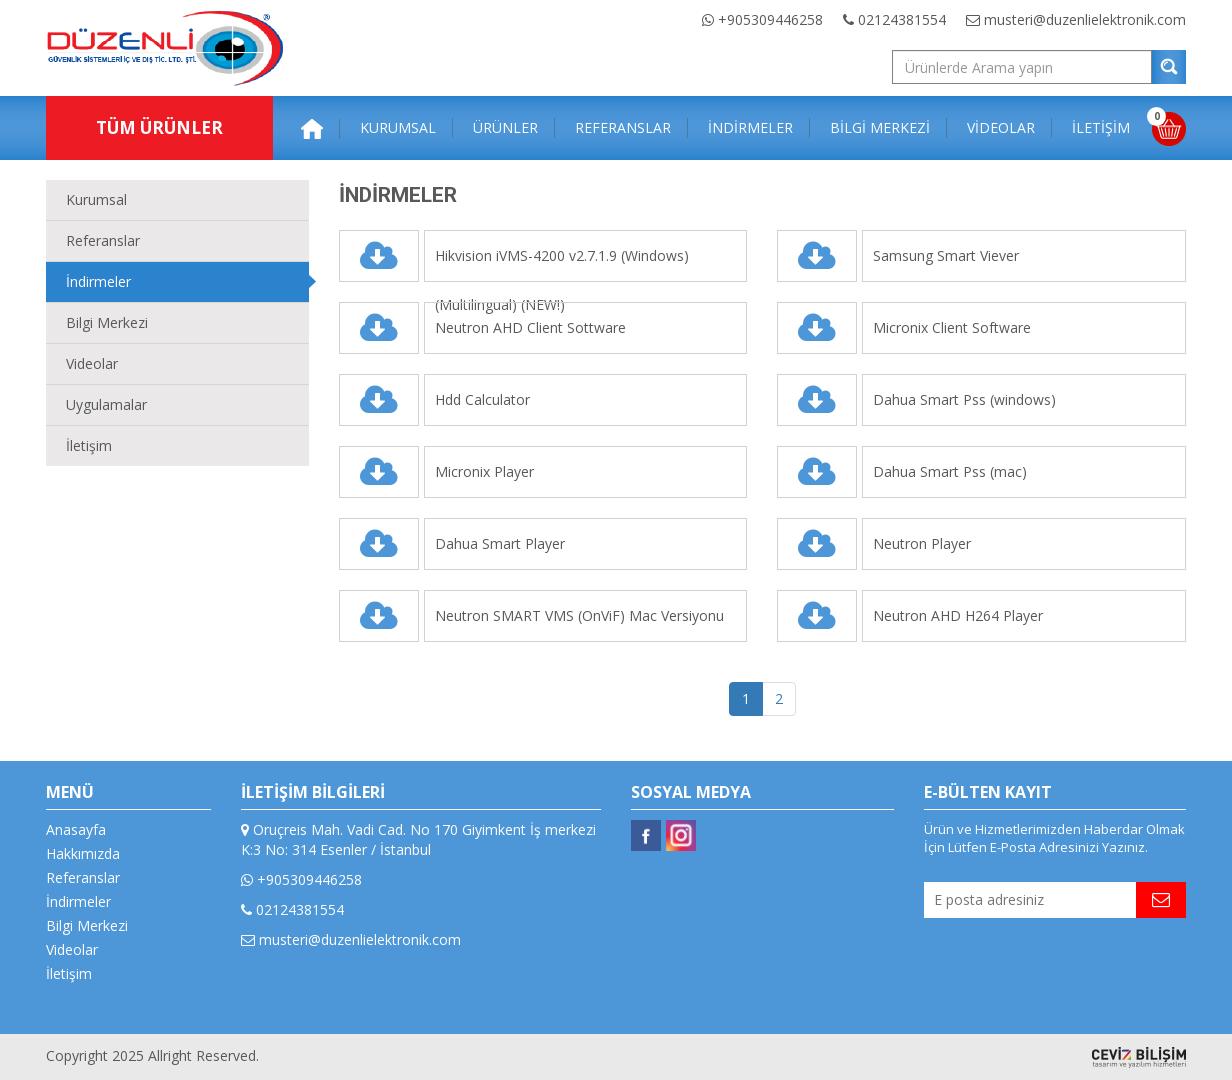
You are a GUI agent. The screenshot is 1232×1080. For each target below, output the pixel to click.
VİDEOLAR (1001, 127)
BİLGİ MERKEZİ (880, 127)
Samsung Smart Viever (946, 255)
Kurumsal (96, 199)
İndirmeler (98, 281)
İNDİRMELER (750, 127)
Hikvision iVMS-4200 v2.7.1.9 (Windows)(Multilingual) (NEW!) (562, 264)
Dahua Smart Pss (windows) (964, 399)
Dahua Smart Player (500, 543)
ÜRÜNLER (505, 127)
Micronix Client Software (952, 327)
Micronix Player (484, 471)
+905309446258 (762, 19)
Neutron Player (922, 543)
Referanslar (103, 240)
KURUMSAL (398, 127)
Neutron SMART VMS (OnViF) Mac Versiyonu (579, 615)
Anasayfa (76, 829)
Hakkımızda (83, 853)
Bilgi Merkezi (107, 322)
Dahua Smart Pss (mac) (950, 471)
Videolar (92, 363)
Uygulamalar (106, 404)
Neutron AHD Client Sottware (530, 327)
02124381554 (894, 19)
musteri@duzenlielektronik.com (1076, 19)
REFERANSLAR (623, 127)
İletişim (89, 445)
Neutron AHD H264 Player (958, 615)
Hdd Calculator (482, 399)
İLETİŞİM (1101, 127)
